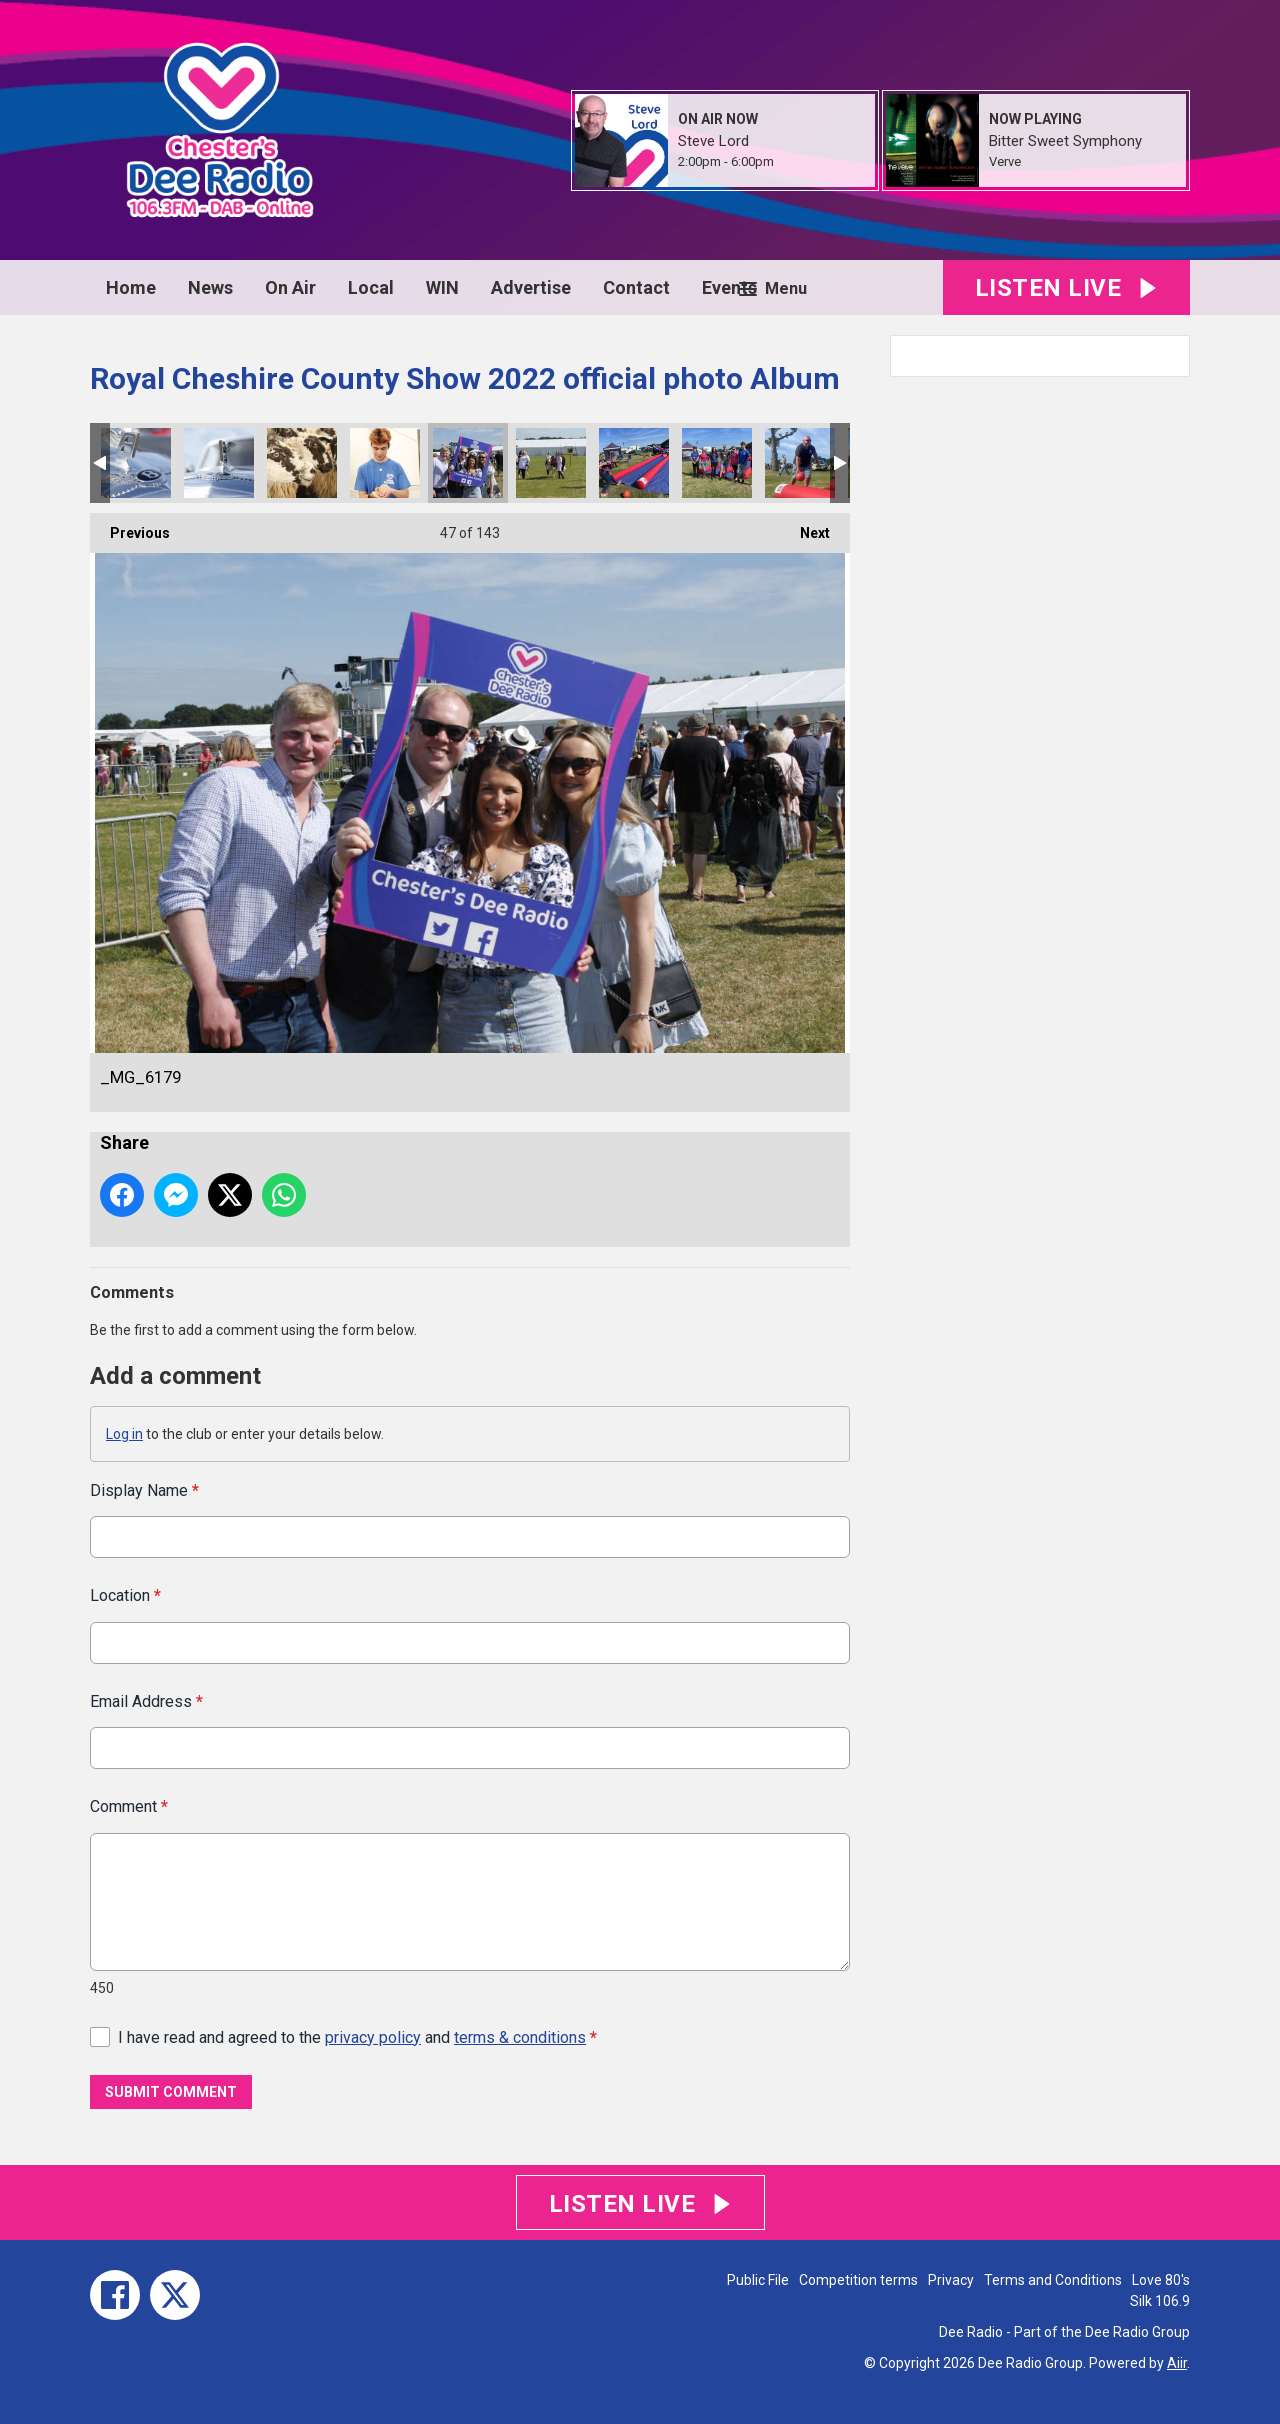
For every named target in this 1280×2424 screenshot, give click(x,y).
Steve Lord (713, 141)
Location (125, 1595)
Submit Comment (171, 2092)
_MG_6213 (219, 463)
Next (805, 527)
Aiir (1177, 2363)
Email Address (146, 1700)
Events (729, 287)
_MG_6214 (136, 463)
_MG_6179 (468, 463)
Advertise (531, 287)
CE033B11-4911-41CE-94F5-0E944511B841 (634, 463)
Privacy (951, 2280)
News (210, 287)
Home (131, 287)
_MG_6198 (385, 463)
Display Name (144, 1490)
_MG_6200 (302, 463)
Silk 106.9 (1160, 2301)
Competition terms (858, 2280)
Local (371, 287)
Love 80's (1161, 2280)
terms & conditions (520, 2036)
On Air (290, 287)
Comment (129, 1806)
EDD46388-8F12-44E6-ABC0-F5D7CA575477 (717, 463)
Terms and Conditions (1053, 2280)
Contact (636, 287)
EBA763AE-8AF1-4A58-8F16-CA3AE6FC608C (800, 463)
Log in (124, 1434)
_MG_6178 (551, 463)
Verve (1005, 161)
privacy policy (373, 2036)
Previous (130, 527)
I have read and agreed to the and (357, 2036)
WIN (442, 287)
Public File (758, 2280)
